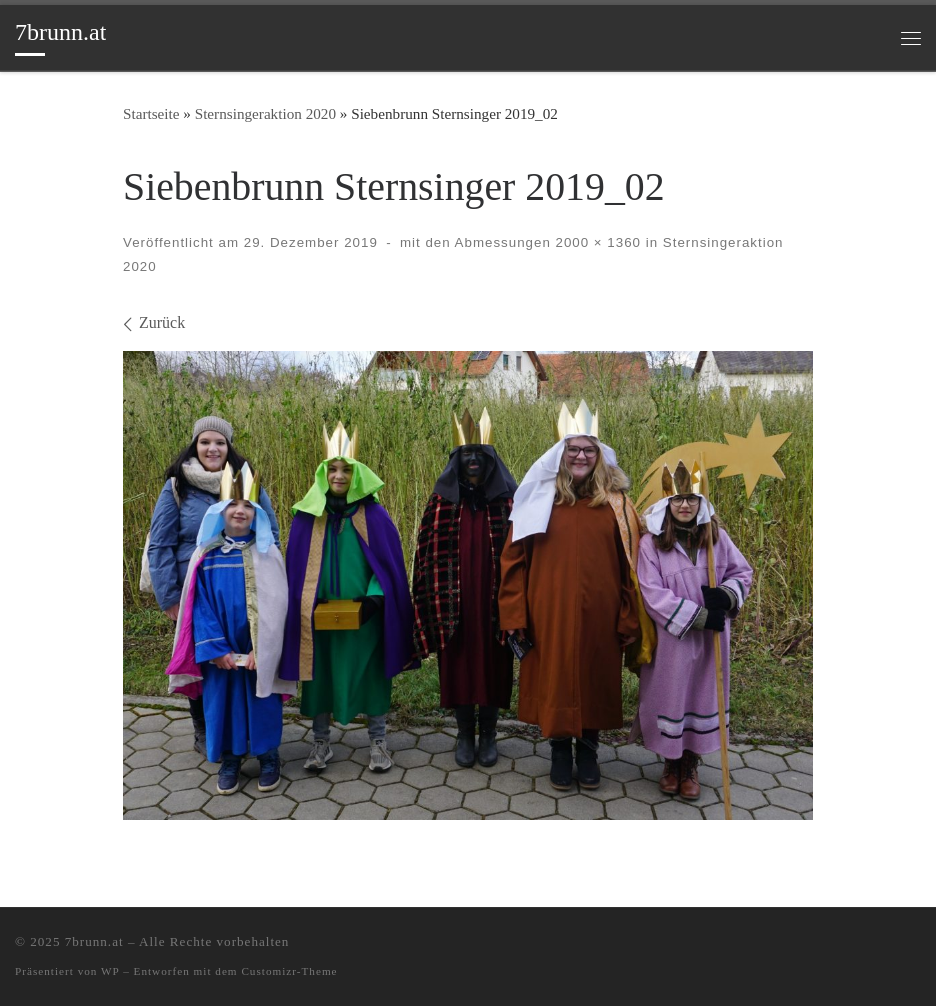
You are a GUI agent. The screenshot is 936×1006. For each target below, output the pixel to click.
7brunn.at (94, 941)
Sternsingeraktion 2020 (265, 113)
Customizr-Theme (289, 971)
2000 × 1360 (596, 242)
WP (110, 971)
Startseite (151, 113)
